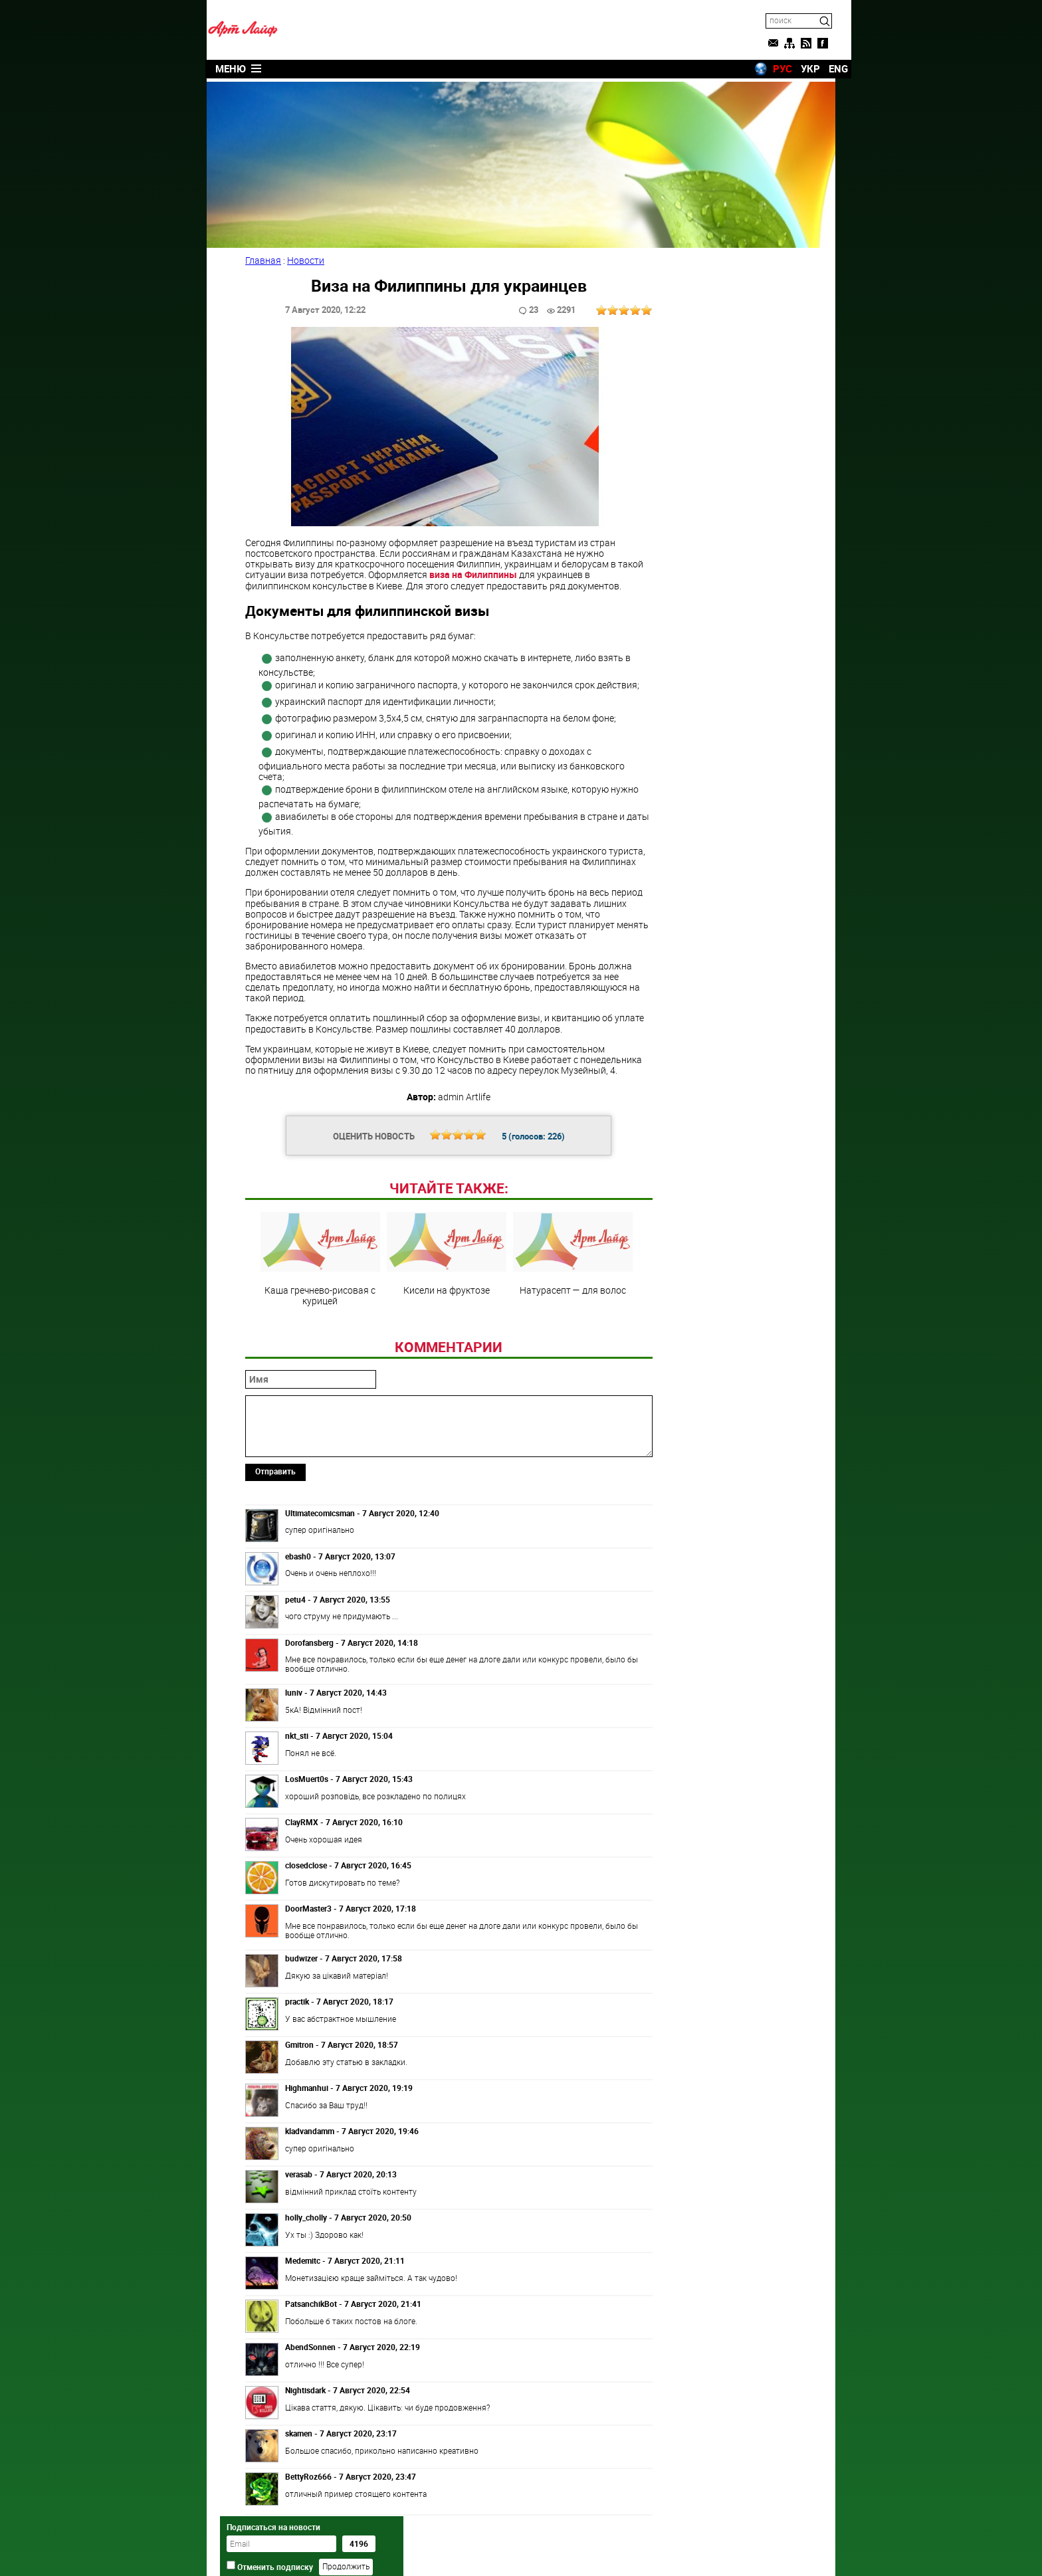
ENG (822, 68)
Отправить (277, 1469)
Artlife (487, 2551)
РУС (766, 68)
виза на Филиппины (474, 572)
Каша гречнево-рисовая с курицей (317, 1257)
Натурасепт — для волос (570, 1252)
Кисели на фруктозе (444, 1252)
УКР (794, 68)
